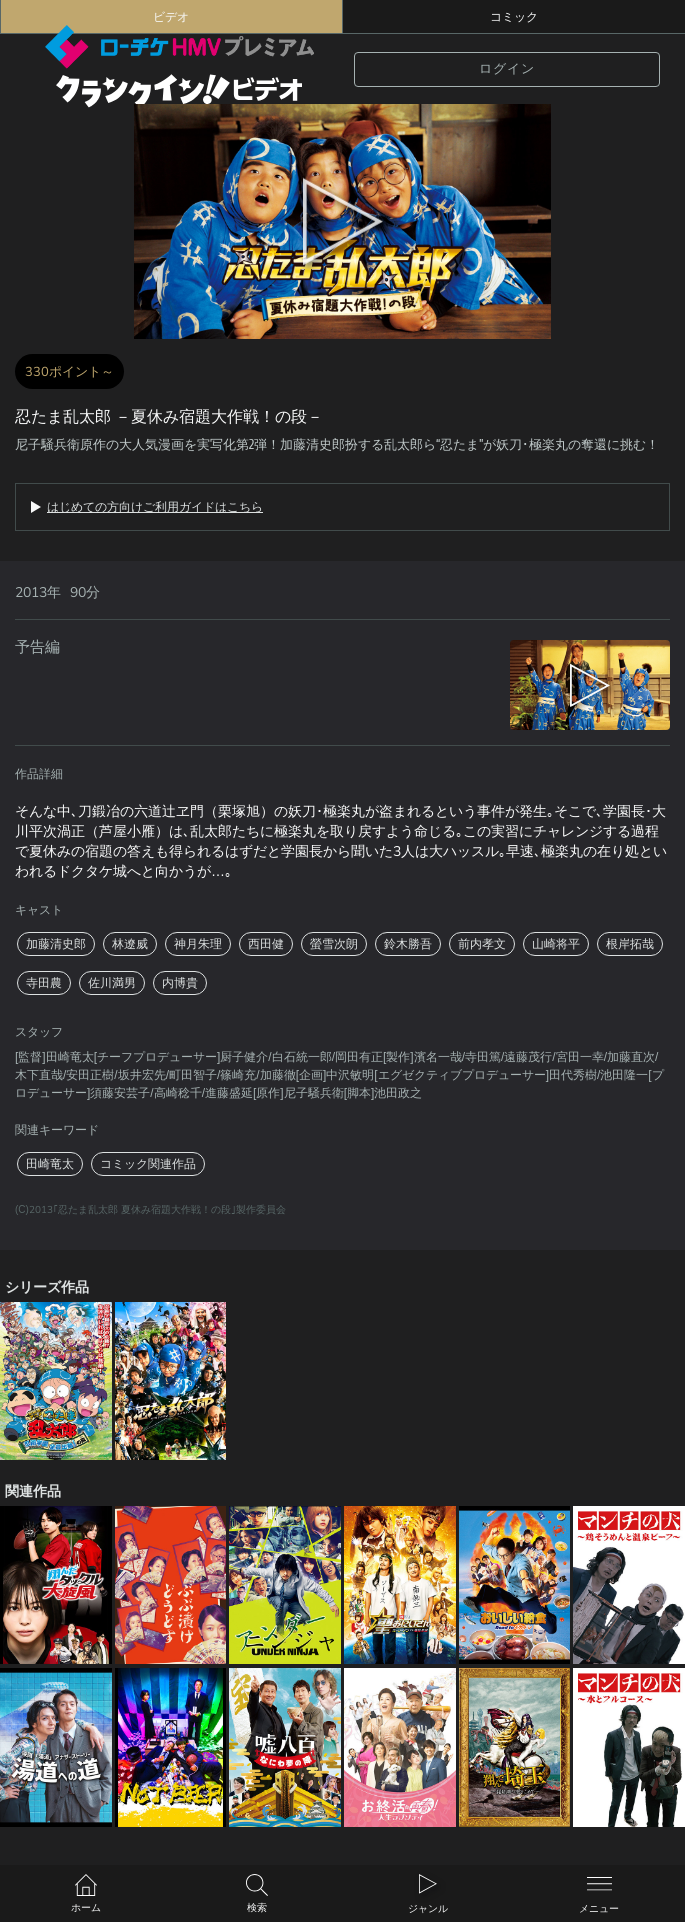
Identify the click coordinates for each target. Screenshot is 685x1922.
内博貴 (180, 983)
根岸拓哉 (630, 944)
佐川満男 (112, 983)
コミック (514, 17)
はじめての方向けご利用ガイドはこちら (155, 507)
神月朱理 (198, 944)
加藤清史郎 (56, 944)
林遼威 (130, 944)
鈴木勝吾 (408, 944)
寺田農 (44, 983)
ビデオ (171, 17)
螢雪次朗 (334, 944)
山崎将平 (556, 944)
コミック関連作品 (148, 1164)
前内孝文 (482, 944)
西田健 (266, 944)
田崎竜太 (50, 1164)
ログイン (507, 69)
